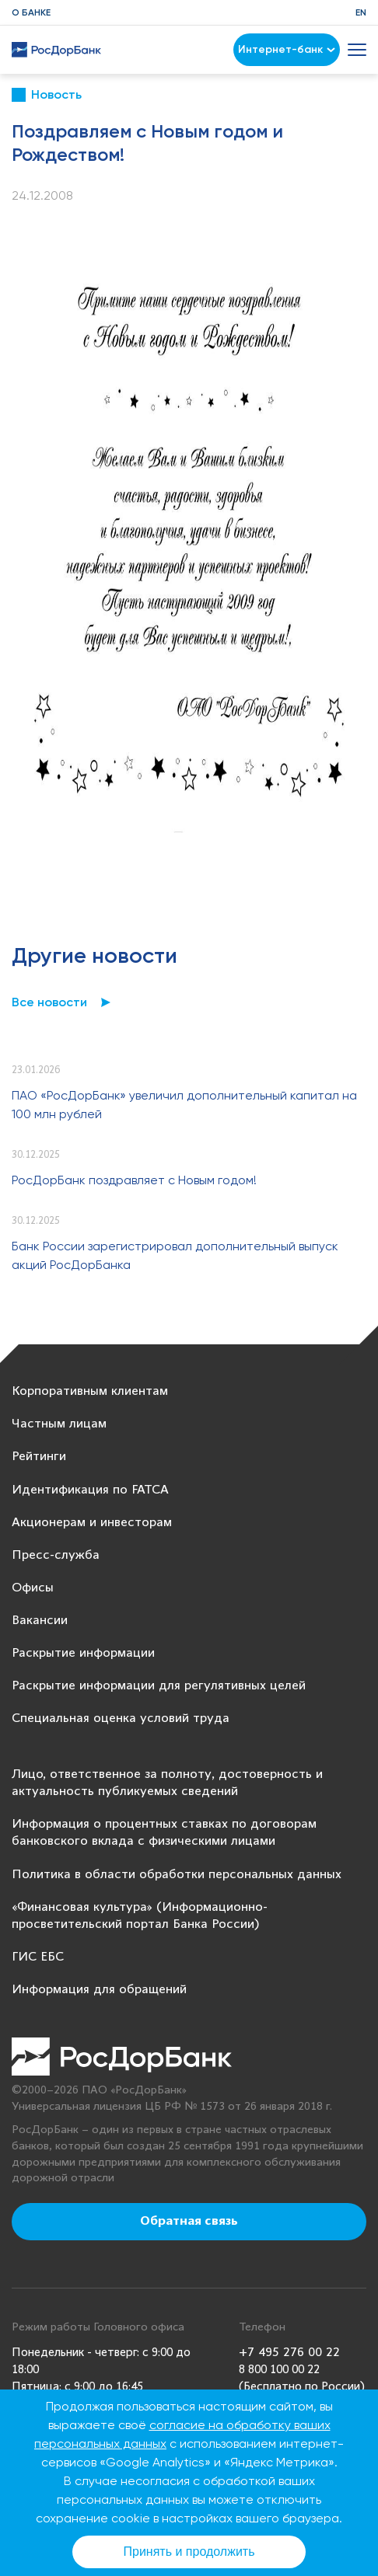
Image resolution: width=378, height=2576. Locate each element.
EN (360, 12)
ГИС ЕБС (38, 1957)
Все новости (49, 1002)
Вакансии (40, 1620)
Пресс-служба (56, 1555)
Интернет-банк (286, 49)
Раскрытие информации (83, 1653)
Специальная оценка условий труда (120, 1718)
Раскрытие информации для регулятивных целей (159, 1685)
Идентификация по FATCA (90, 1490)
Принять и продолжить (189, 2551)
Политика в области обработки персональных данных (176, 1874)
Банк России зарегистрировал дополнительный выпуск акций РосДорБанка (175, 1255)
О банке (31, 12)
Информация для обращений (99, 1989)
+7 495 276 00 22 (289, 2352)
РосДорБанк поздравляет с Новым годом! (134, 1180)
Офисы (33, 1588)
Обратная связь (189, 2221)
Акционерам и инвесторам (92, 1522)
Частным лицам (59, 1424)
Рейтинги (39, 1456)
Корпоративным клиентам (90, 1391)
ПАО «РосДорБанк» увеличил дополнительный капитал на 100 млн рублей (184, 1104)
